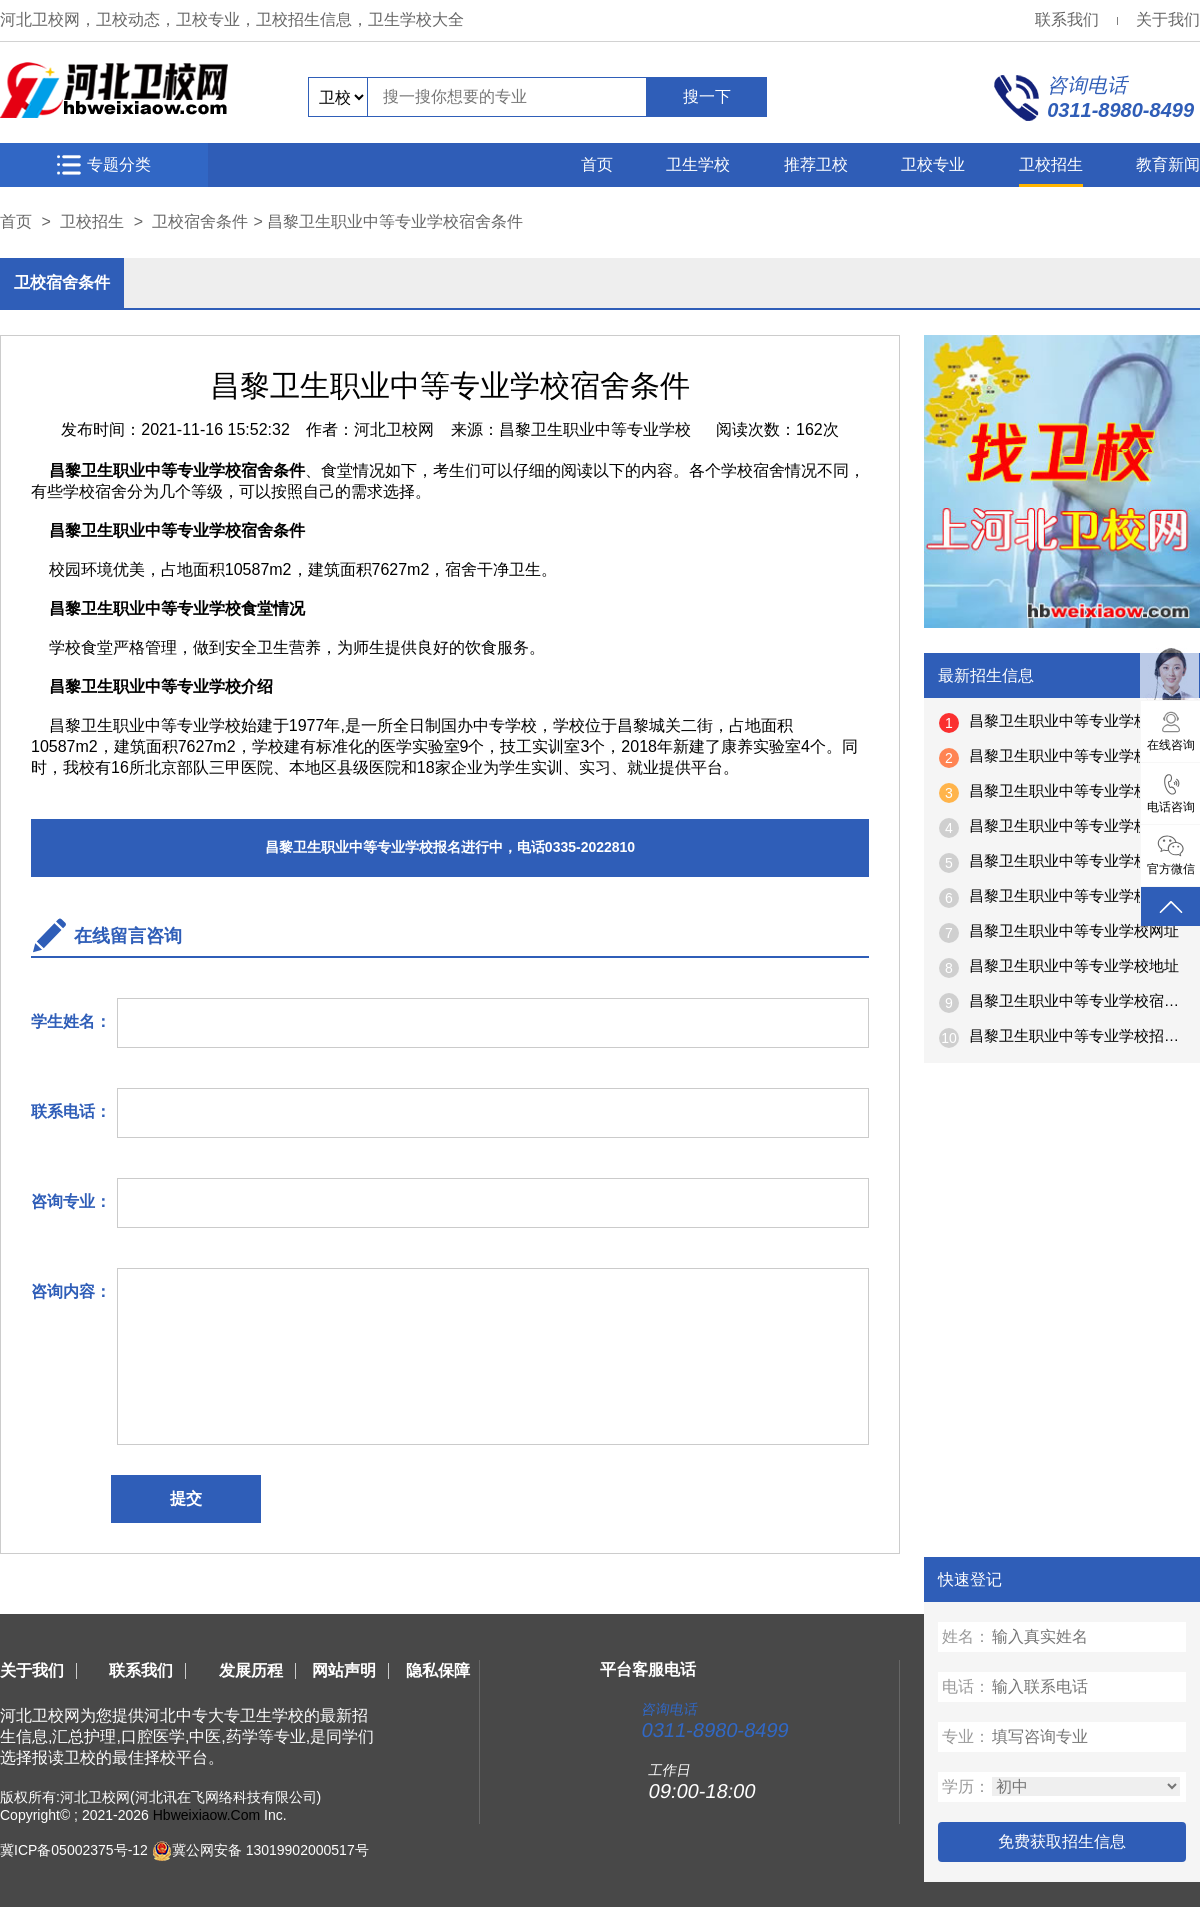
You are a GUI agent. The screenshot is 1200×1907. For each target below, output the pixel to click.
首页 (597, 164)
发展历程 (251, 1670)
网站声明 (344, 1670)
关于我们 (1168, 19)
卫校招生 (1051, 164)
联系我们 (1067, 19)
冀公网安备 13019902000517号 (270, 1850)
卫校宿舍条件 (200, 221)
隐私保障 (438, 1670)
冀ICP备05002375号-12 (74, 1850)
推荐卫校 (816, 164)
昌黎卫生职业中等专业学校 (595, 429)
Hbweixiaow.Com (206, 1815)
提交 (186, 1498)
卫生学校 (698, 164)
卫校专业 (933, 164)
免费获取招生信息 (1062, 1841)
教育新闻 (1168, 164)
